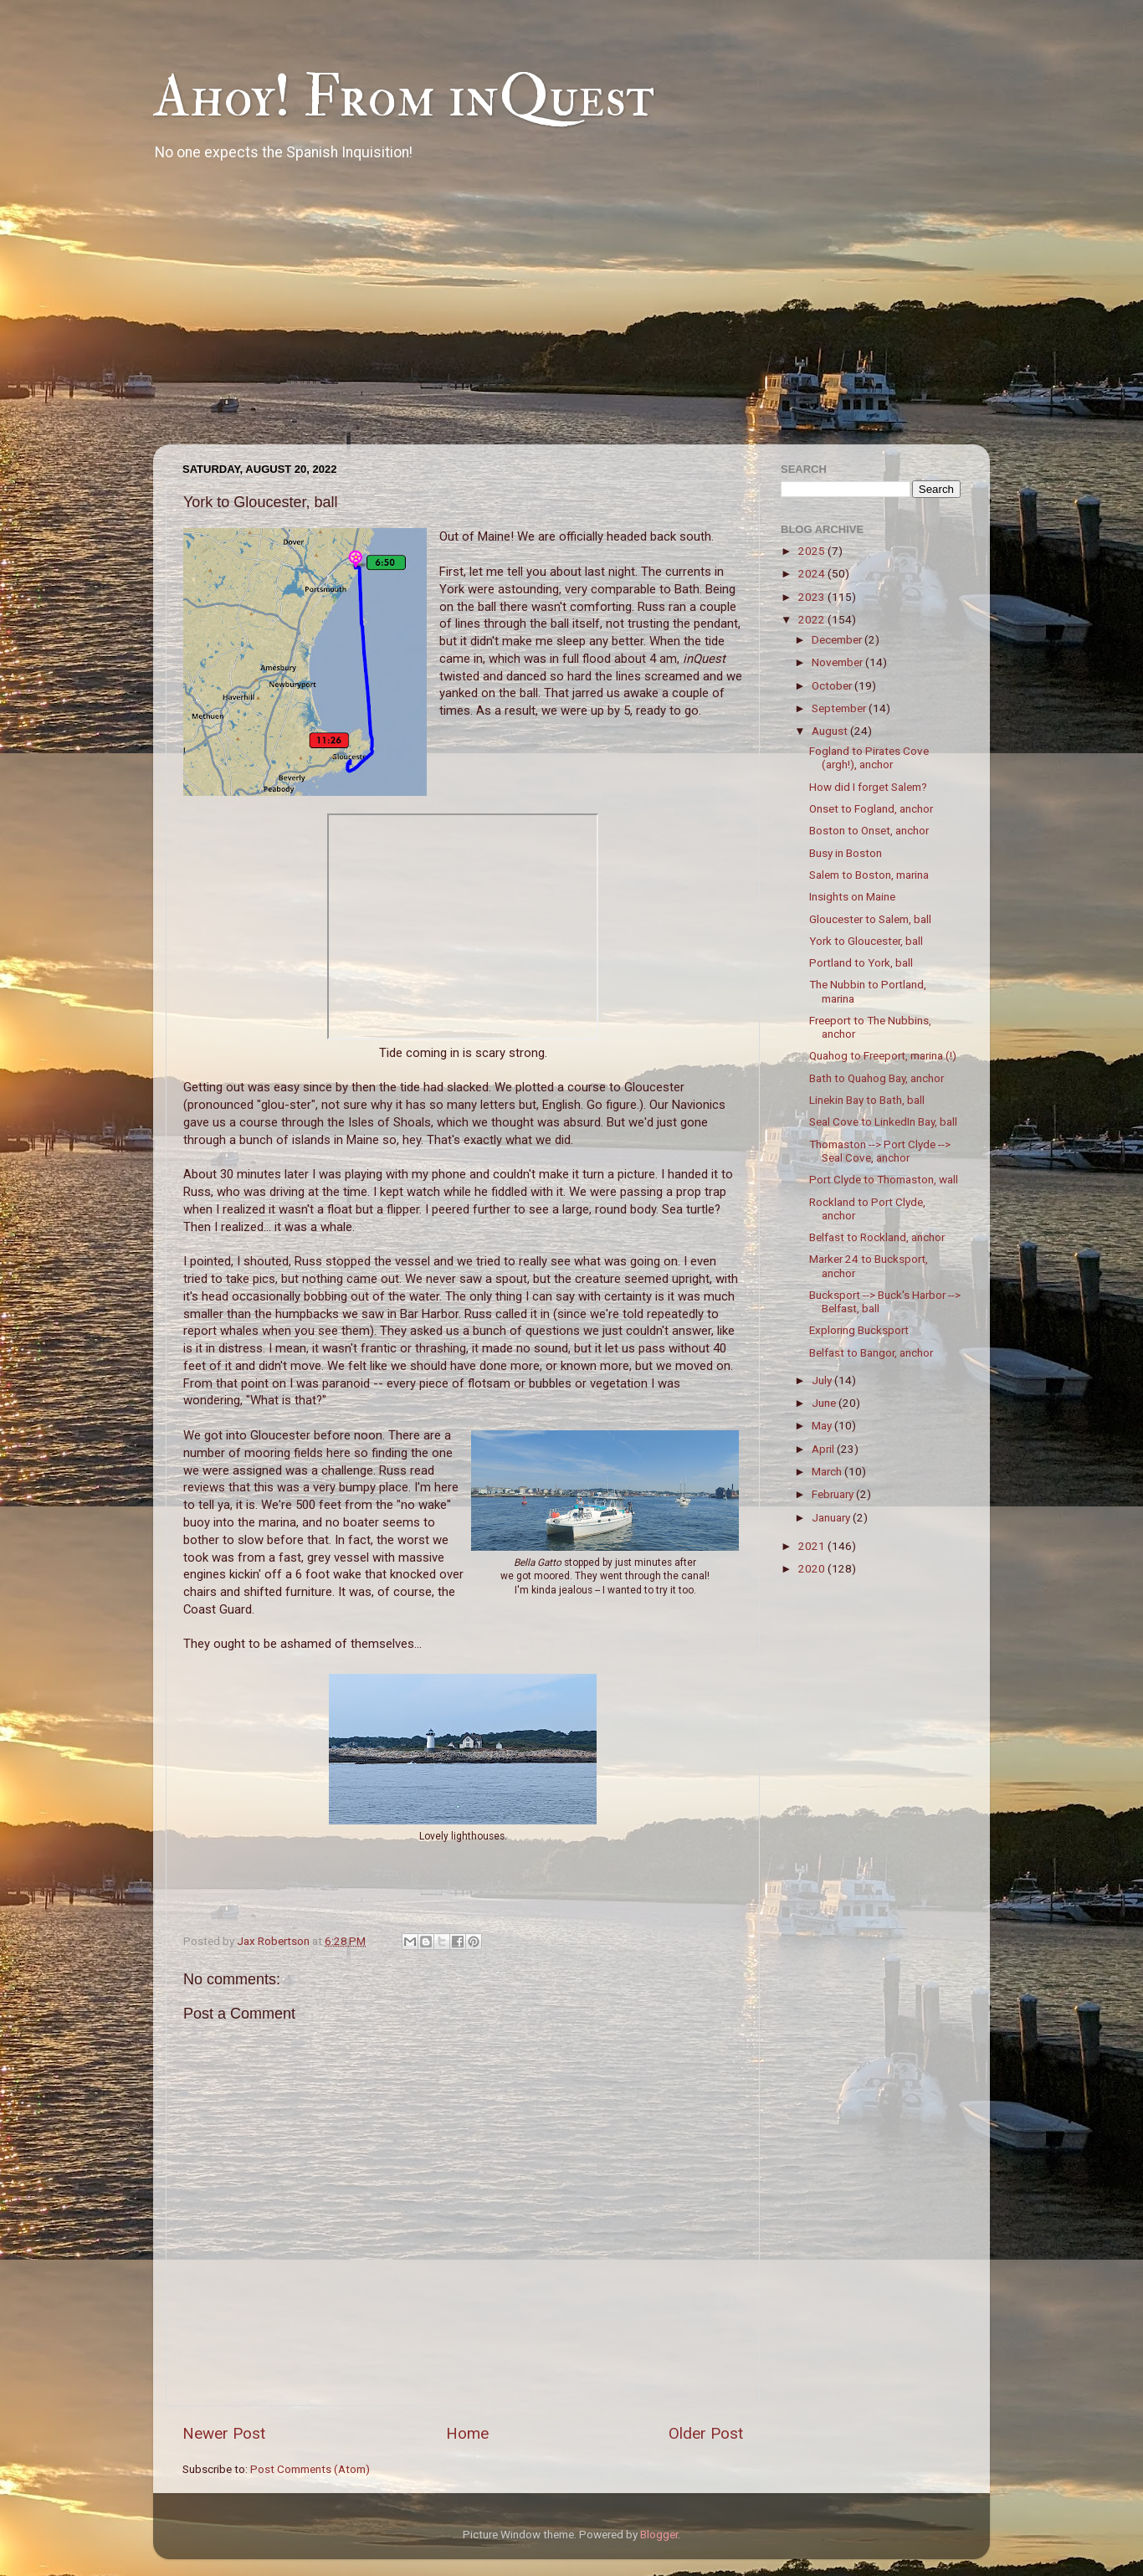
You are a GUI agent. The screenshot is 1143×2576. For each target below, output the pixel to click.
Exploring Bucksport (859, 1330)
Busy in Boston (845, 853)
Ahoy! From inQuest (403, 97)
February (834, 1494)
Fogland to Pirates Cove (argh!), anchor (869, 757)
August (831, 730)
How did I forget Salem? (868, 786)
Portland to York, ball (861, 962)
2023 (813, 596)
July (823, 1380)
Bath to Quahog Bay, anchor (876, 1078)
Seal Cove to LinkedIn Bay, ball (883, 1121)
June (825, 1402)
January (832, 1517)
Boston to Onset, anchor (869, 830)
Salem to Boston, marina (869, 874)
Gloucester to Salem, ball (870, 919)
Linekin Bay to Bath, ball (867, 1099)
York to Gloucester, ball (866, 940)
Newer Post (223, 2433)
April (824, 1448)
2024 (813, 573)
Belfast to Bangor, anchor (871, 1352)
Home (467, 2433)
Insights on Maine (852, 896)
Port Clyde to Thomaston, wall (883, 1179)
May (823, 1425)
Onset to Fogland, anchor (871, 808)
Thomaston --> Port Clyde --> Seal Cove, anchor (880, 1150)
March (828, 1471)
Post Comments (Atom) (310, 2469)
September (840, 708)
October (833, 685)
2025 (813, 550)
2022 (813, 619)
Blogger (659, 2534)
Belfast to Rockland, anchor (877, 1237)
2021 (813, 1545)
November (838, 662)
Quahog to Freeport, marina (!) (882, 1055)
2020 (813, 1568)
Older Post (706, 2433)
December (838, 639)
